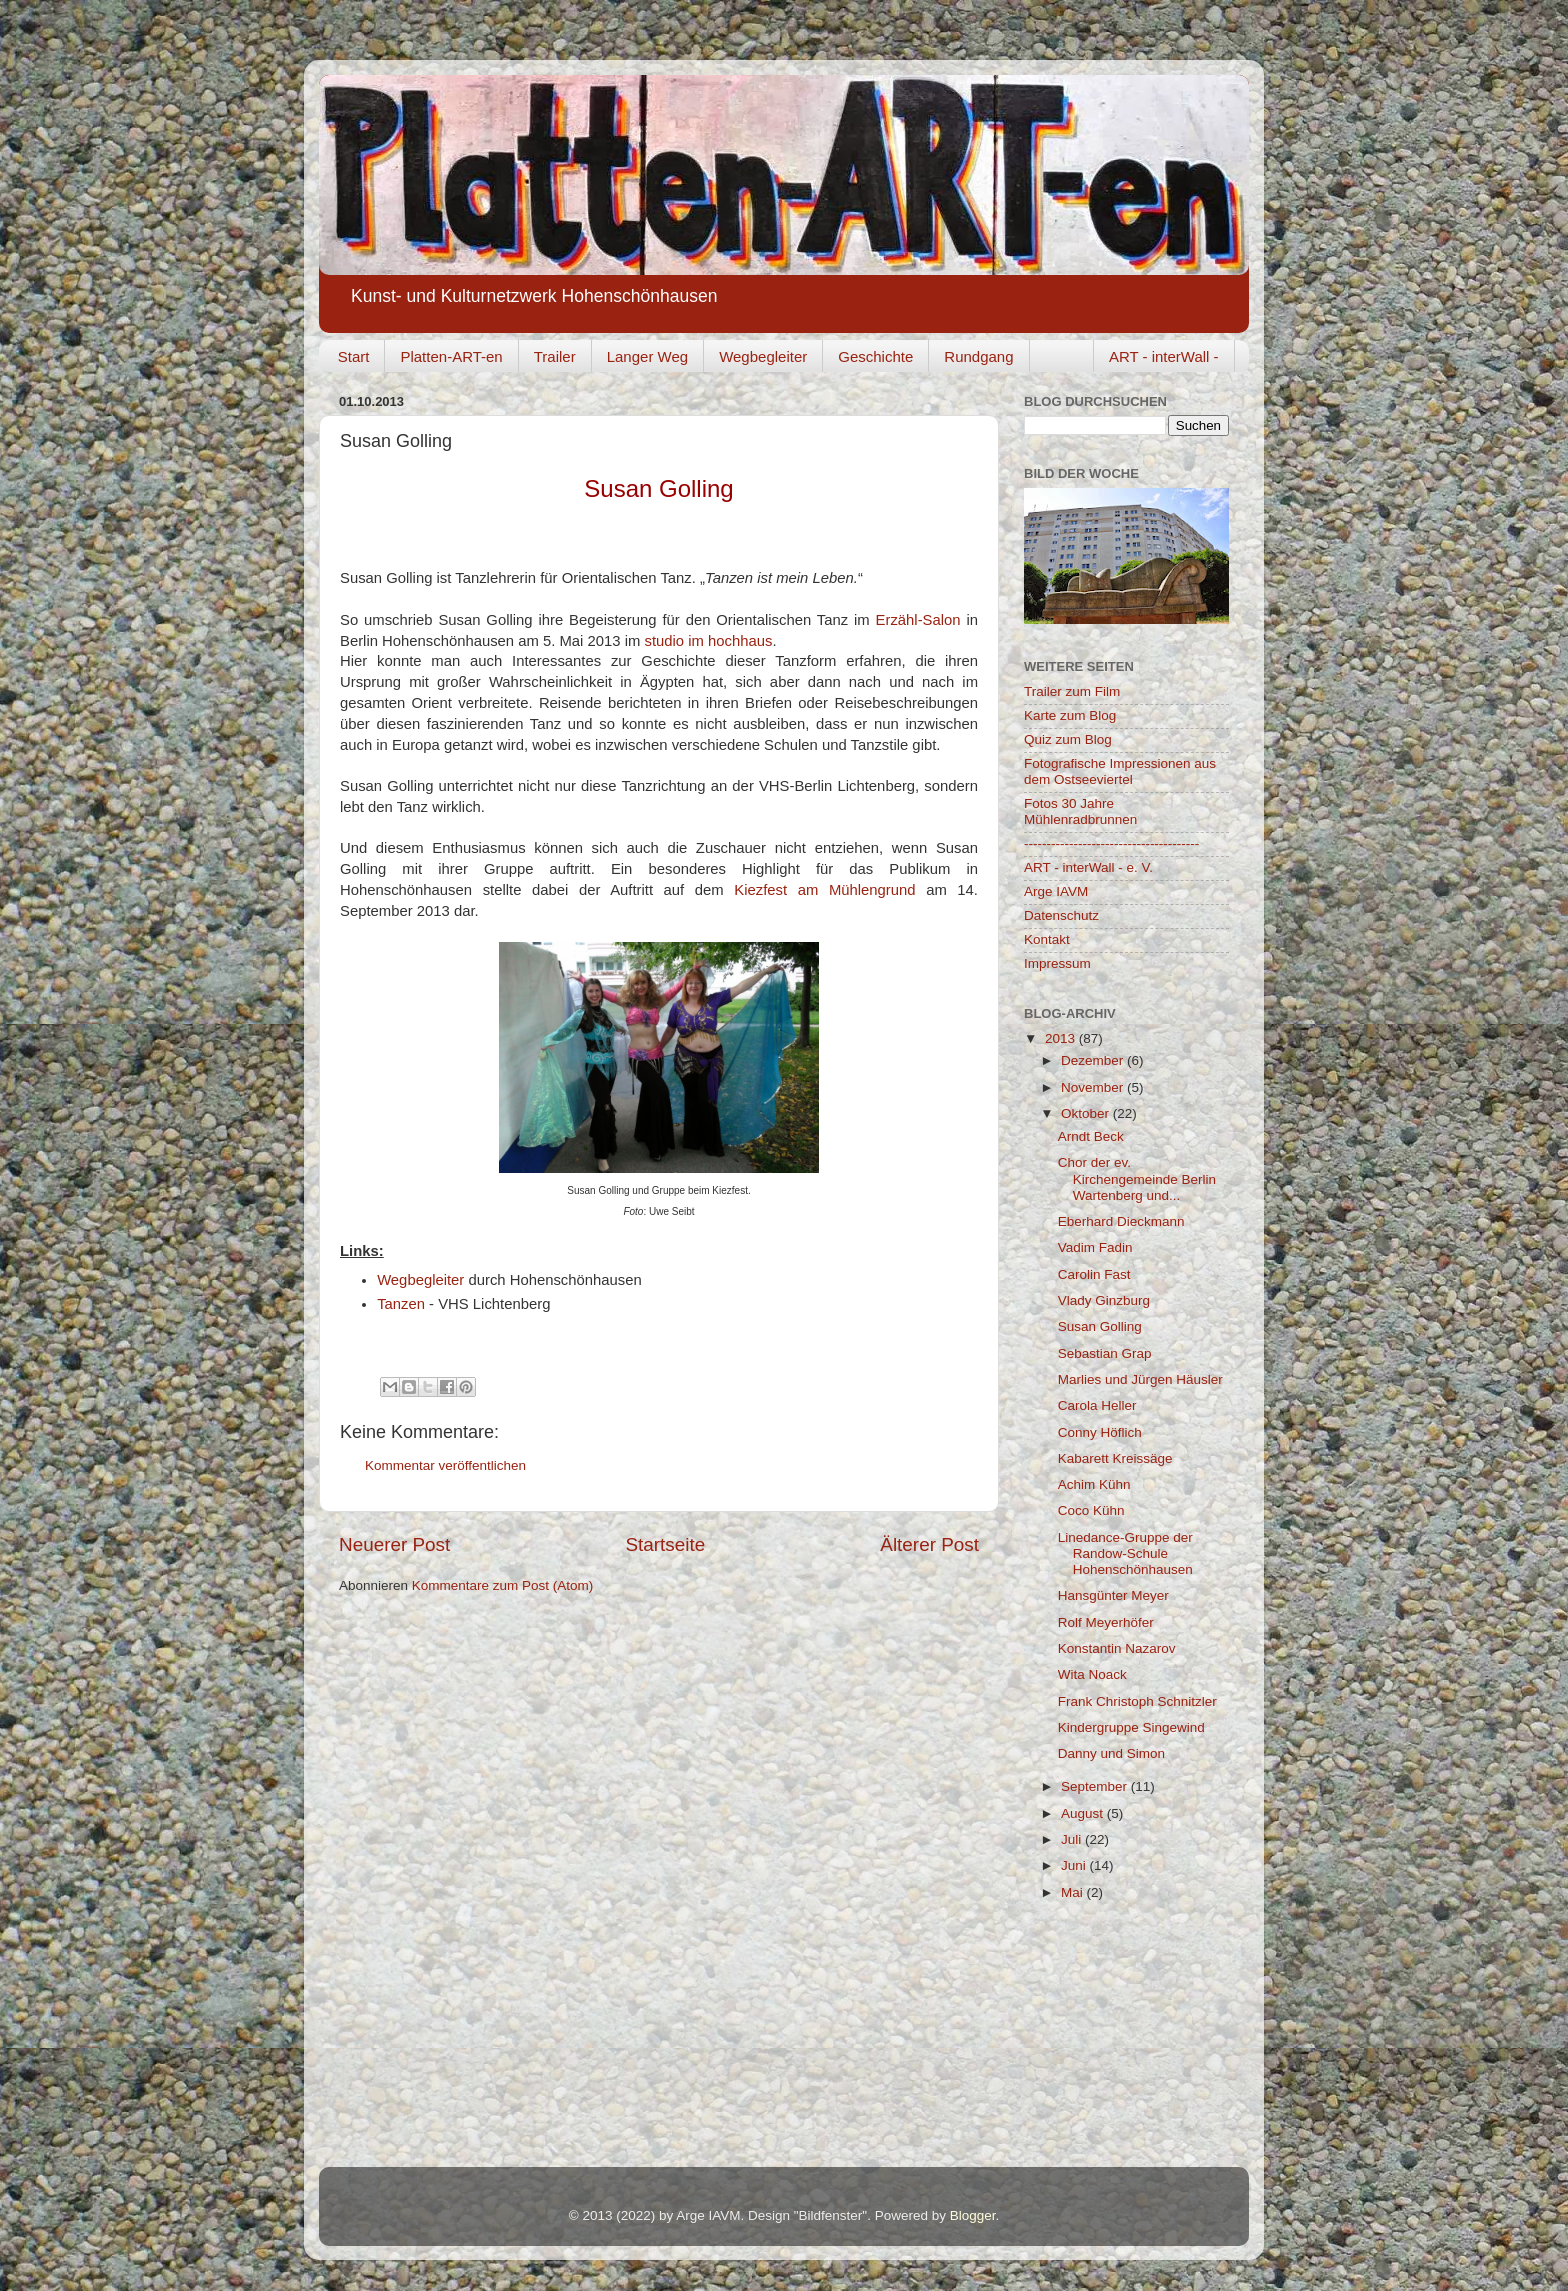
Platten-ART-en (451, 356)
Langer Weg (647, 356)
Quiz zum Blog (1068, 739)
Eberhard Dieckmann (1121, 1221)
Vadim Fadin (1095, 1247)
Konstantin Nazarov (1117, 1648)
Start (354, 356)
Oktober (1087, 1113)
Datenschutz (1061, 915)
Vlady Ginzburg (1104, 1300)
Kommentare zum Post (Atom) (503, 1585)
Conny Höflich (1100, 1432)
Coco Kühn (1091, 1510)
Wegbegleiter (763, 356)
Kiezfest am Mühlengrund (824, 890)
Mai (1074, 1892)
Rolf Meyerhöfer (1106, 1622)
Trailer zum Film (1072, 691)
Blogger (973, 2215)
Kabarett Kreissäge (1115, 1458)
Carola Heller (1097, 1405)
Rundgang (978, 356)
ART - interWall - (1164, 356)
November (1094, 1087)
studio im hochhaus (708, 641)
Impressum (1057, 963)
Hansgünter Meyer (1113, 1595)
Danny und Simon (1111, 1753)
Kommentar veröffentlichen (445, 1465)
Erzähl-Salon (918, 620)
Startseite (665, 1544)
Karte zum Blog (1070, 715)
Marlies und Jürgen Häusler (1140, 1379)
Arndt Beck (1091, 1136)
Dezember (1094, 1060)
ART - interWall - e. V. (1088, 867)
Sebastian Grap (1105, 1353)
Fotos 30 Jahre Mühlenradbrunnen (1080, 811)
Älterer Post (929, 1544)
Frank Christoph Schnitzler (1137, 1701)
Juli (1073, 1839)
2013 (1062, 1038)
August (1084, 1813)
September (1096, 1786)
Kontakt (1047, 939)
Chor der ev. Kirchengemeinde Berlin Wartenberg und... (1137, 1178)
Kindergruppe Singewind (1131, 1727)
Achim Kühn (1094, 1484)
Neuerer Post (394, 1544)
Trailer (555, 356)
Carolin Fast (1094, 1274)
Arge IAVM (1056, 891)
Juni (1075, 1865)
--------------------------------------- (1111, 843)
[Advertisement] (1124, 2041)
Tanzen (401, 1304)
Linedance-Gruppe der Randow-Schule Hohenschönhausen (1125, 1553)
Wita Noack (1092, 1674)
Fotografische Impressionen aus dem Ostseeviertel (1120, 771)
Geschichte (875, 356)
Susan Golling (1100, 1326)
